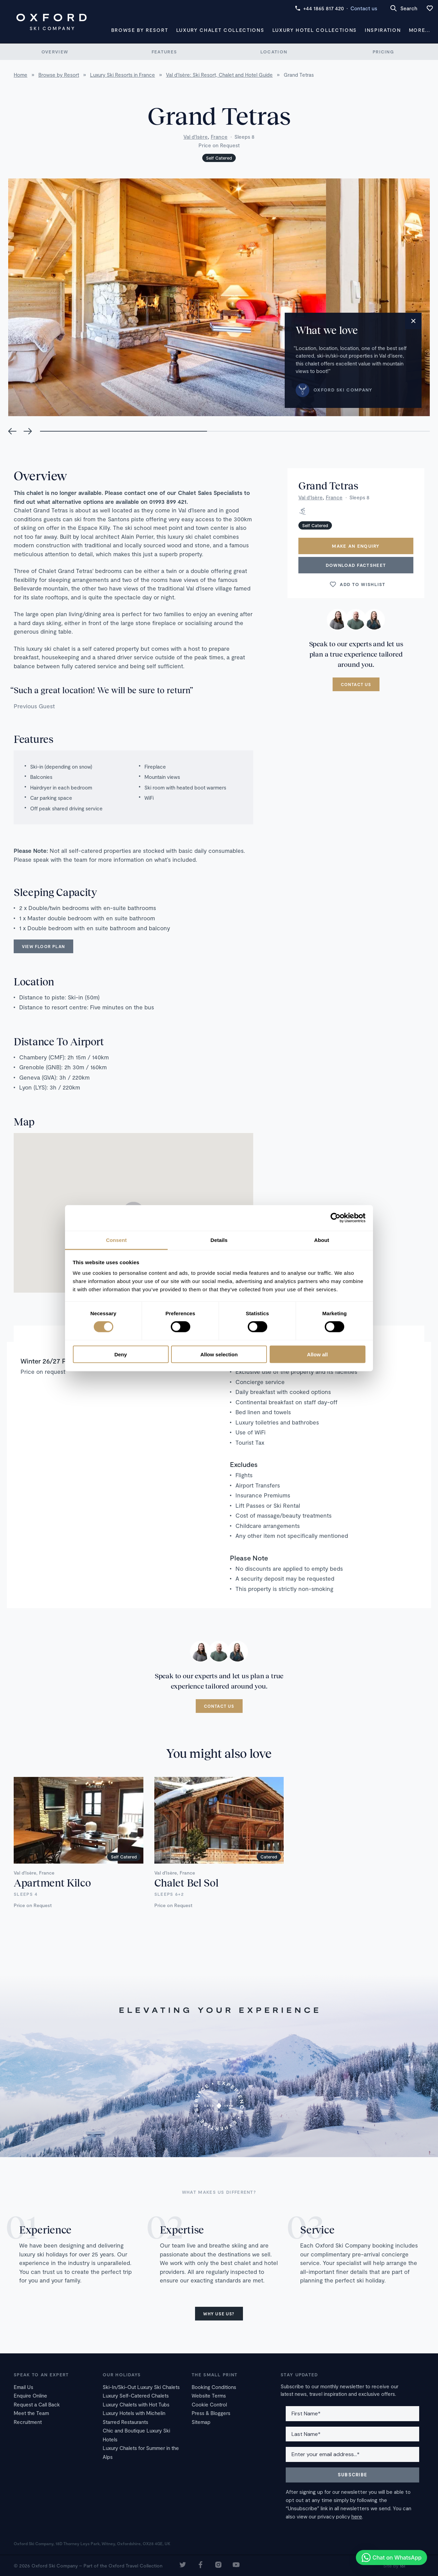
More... (419, 30)
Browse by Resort (139, 30)
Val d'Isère (195, 137)
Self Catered (219, 158)
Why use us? (218, 2313)
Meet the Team (31, 2413)
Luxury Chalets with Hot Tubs (136, 2404)
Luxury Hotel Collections (314, 30)
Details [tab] (219, 1240)
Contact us (363, 8)
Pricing (383, 51)
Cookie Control (209, 2404)
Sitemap (201, 2422)
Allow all (317, 1354)
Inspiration (383, 30)
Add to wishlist (357, 584)
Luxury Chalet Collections (220, 30)
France (219, 137)
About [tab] (321, 1240)
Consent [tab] (116, 1240)
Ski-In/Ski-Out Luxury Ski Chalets (141, 2387)
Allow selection (218, 1354)
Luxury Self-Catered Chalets (136, 2395)
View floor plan (43, 946)
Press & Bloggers (211, 2413)
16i (402, 2565)
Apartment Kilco (52, 1882)
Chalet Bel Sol (186, 1882)
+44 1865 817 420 (319, 8)
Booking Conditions (214, 2387)
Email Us (23, 2387)
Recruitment (28, 2422)
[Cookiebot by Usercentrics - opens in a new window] (335, 1218)
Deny (120, 1354)
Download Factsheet (356, 565)
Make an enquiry (356, 546)
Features (164, 51)
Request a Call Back (37, 2404)
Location (273, 51)
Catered (268, 1856)
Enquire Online (30, 2395)
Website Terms (209, 2395)
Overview (54, 51)
